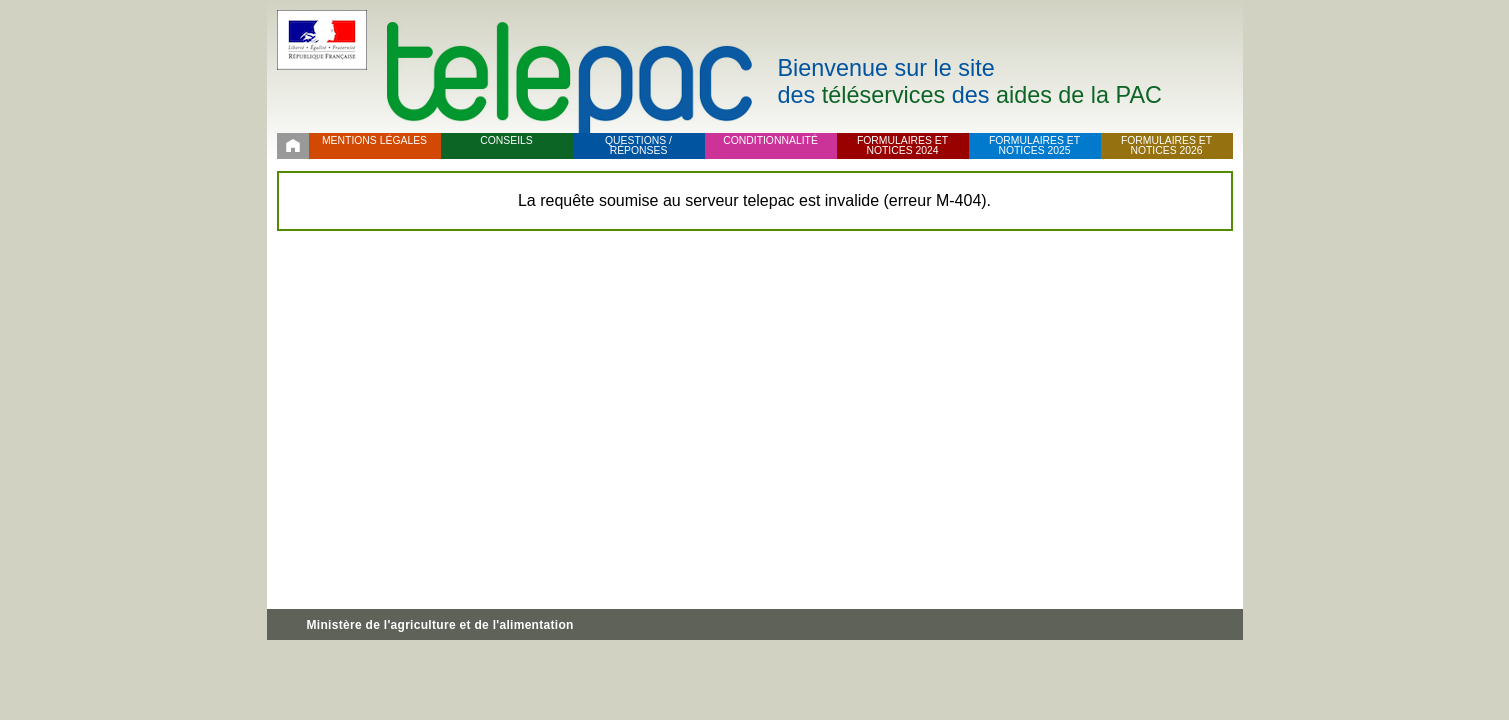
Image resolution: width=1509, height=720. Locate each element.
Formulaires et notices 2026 (1166, 146)
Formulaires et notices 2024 (902, 146)
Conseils (506, 141)
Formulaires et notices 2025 (1034, 146)
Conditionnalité (770, 141)
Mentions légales (374, 141)
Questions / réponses (638, 146)
